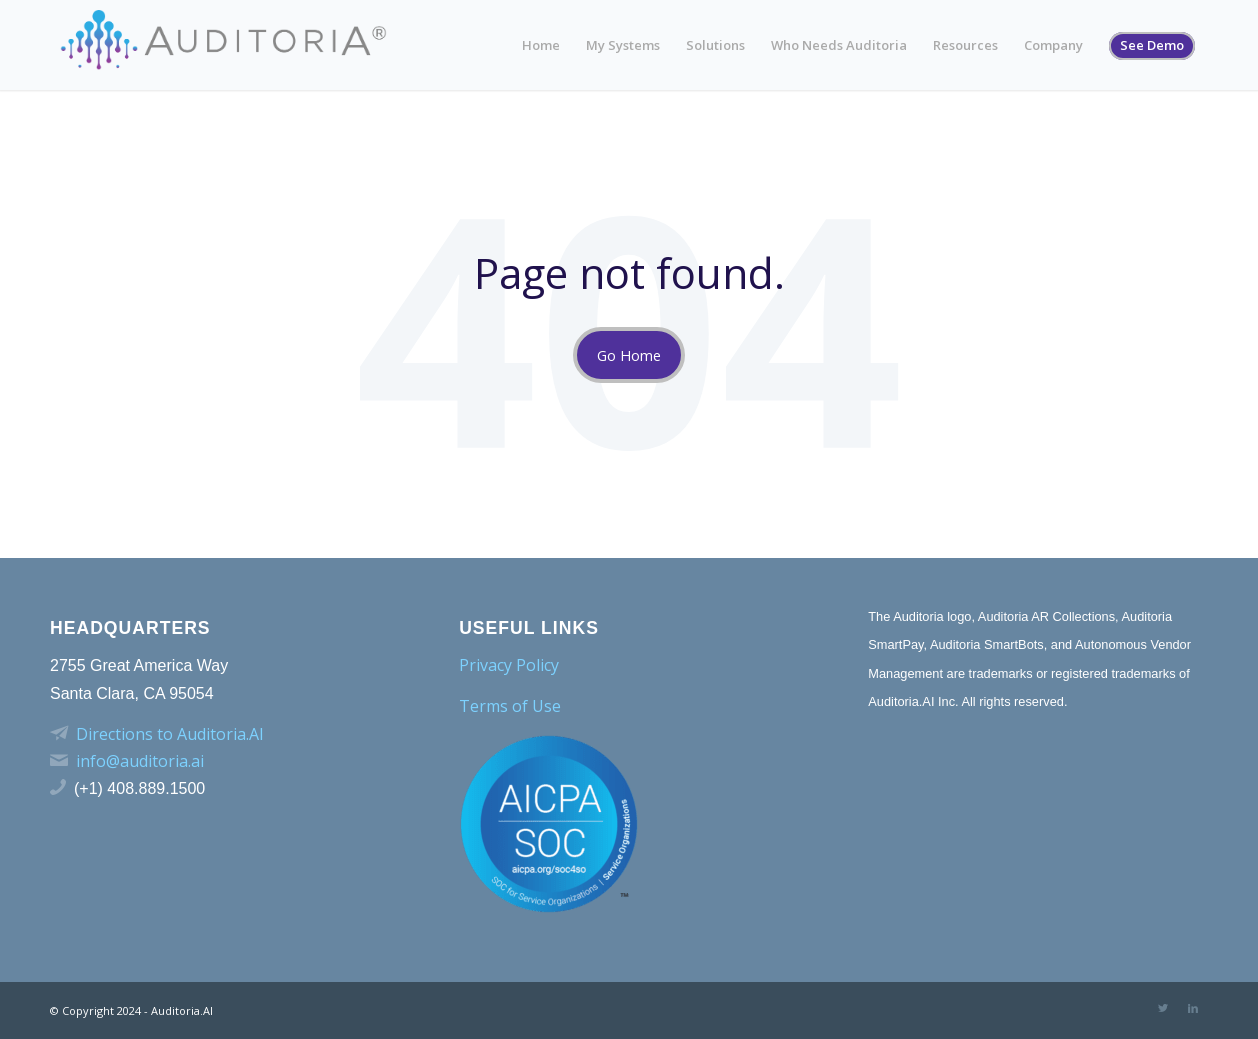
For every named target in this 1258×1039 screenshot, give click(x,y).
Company (1053, 45)
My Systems (623, 45)
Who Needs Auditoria (839, 45)
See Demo (1152, 45)
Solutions (715, 45)
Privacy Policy (509, 665)
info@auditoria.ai (140, 761)
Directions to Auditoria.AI (170, 734)
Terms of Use (510, 706)
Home (541, 45)
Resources (965, 45)
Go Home (629, 355)
